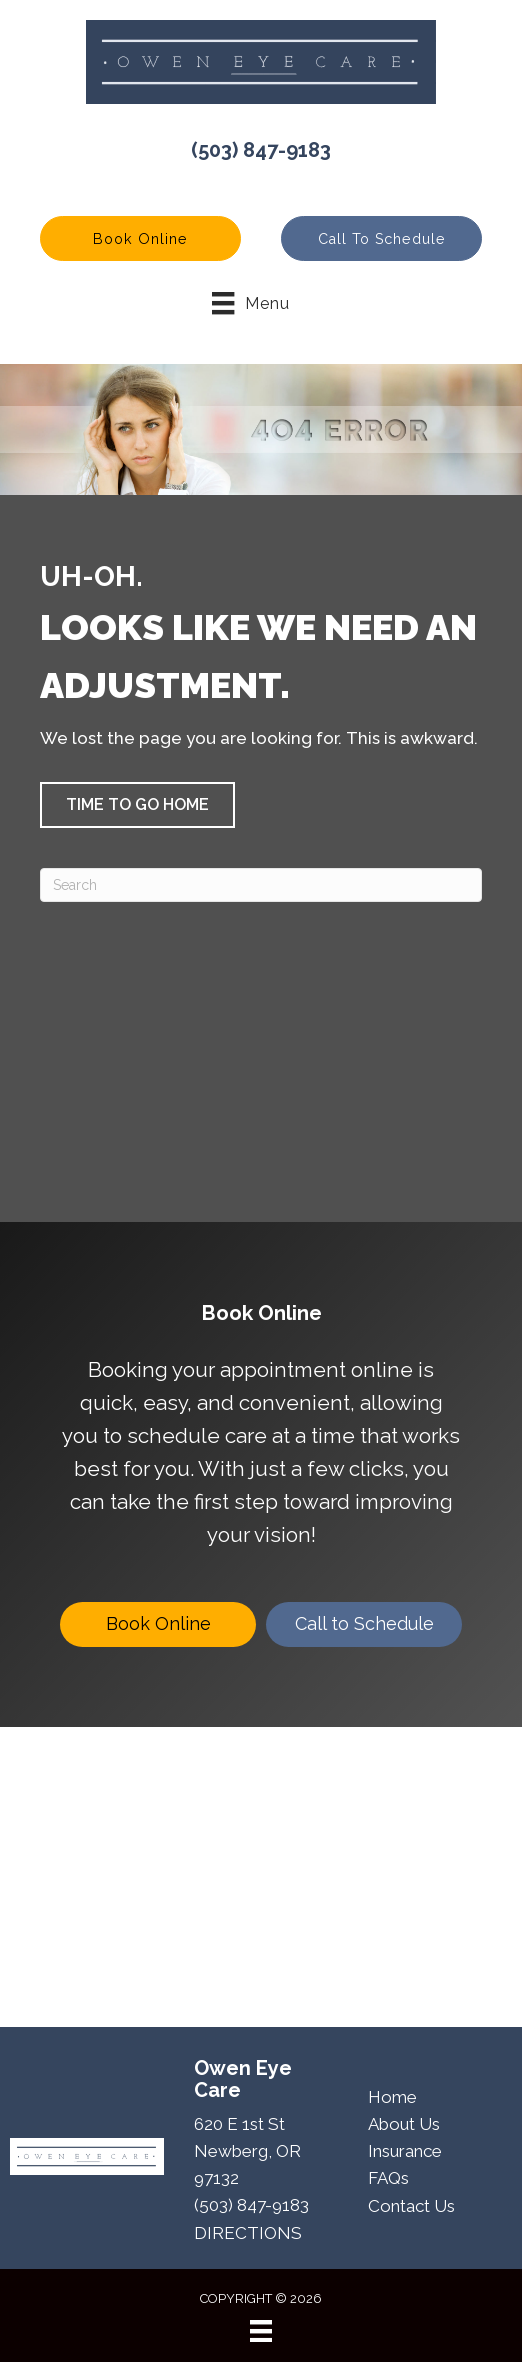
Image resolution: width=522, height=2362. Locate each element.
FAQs (388, 2178)
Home (392, 2097)
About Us (404, 2124)
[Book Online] (158, 1624)
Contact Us (411, 2206)
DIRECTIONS (248, 2233)
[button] (140, 238)
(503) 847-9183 (261, 150)
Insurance (405, 2151)
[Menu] (261, 2331)
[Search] (261, 885)
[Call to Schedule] (364, 1624)
